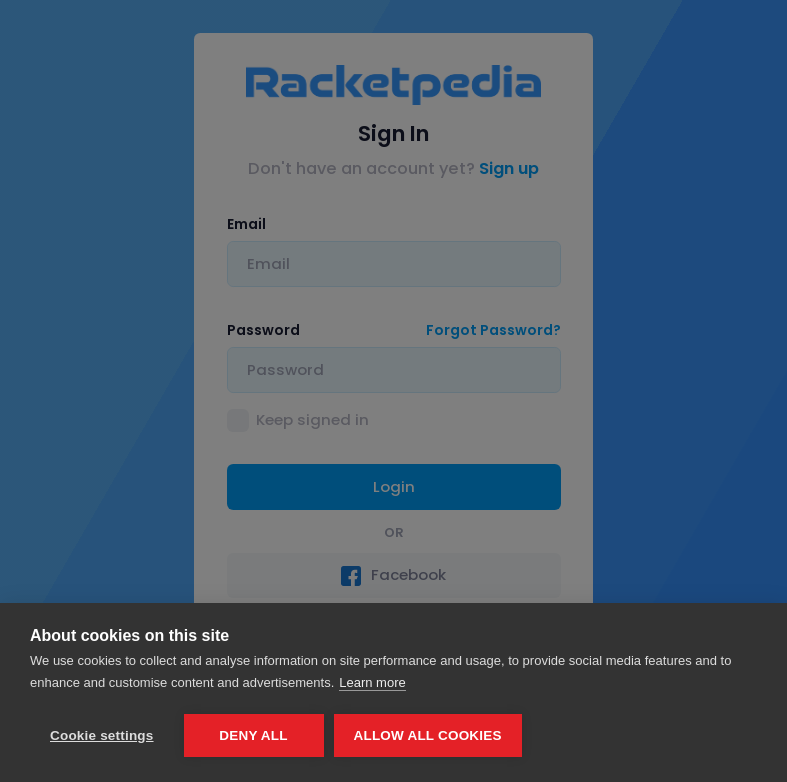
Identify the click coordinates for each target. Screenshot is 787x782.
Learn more (372, 682)
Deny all (253, 735)
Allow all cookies (428, 735)
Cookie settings (102, 735)
